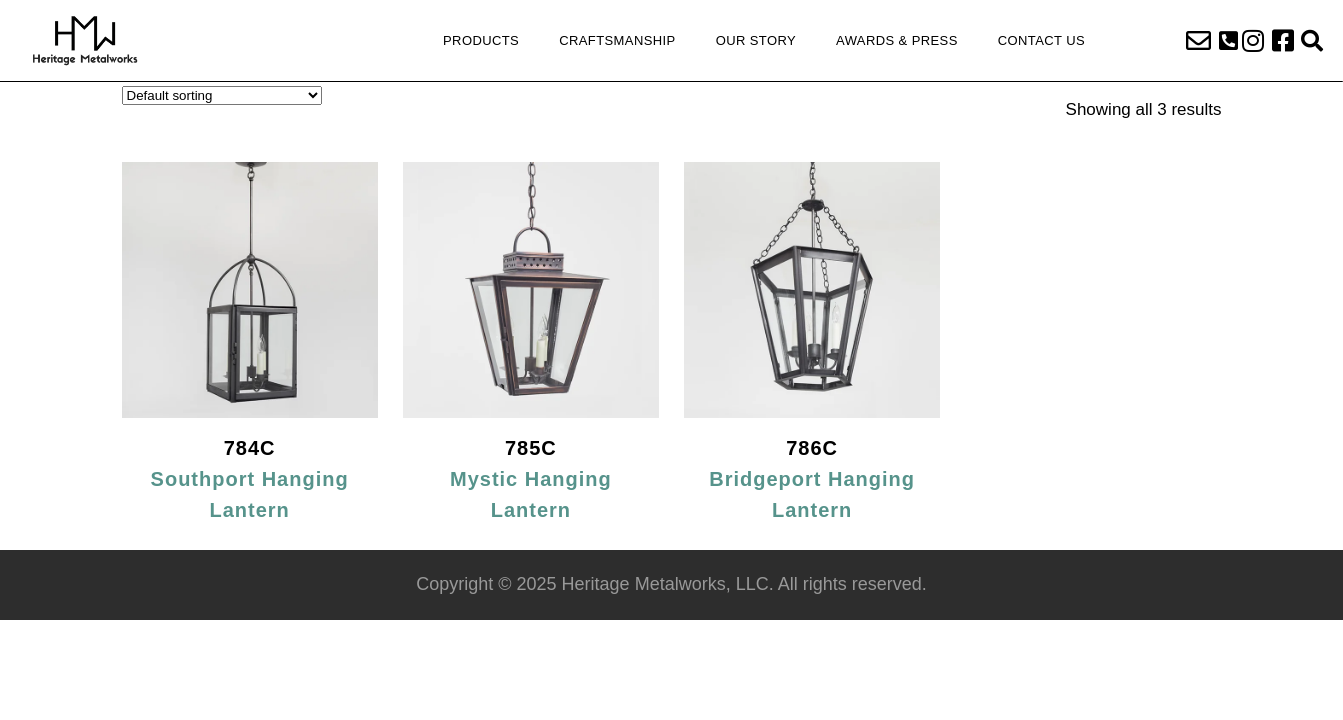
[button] (1228, 41)
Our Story (756, 40)
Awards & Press (897, 40)
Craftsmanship (617, 40)
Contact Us (1041, 40)
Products (481, 40)
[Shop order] (222, 95)
